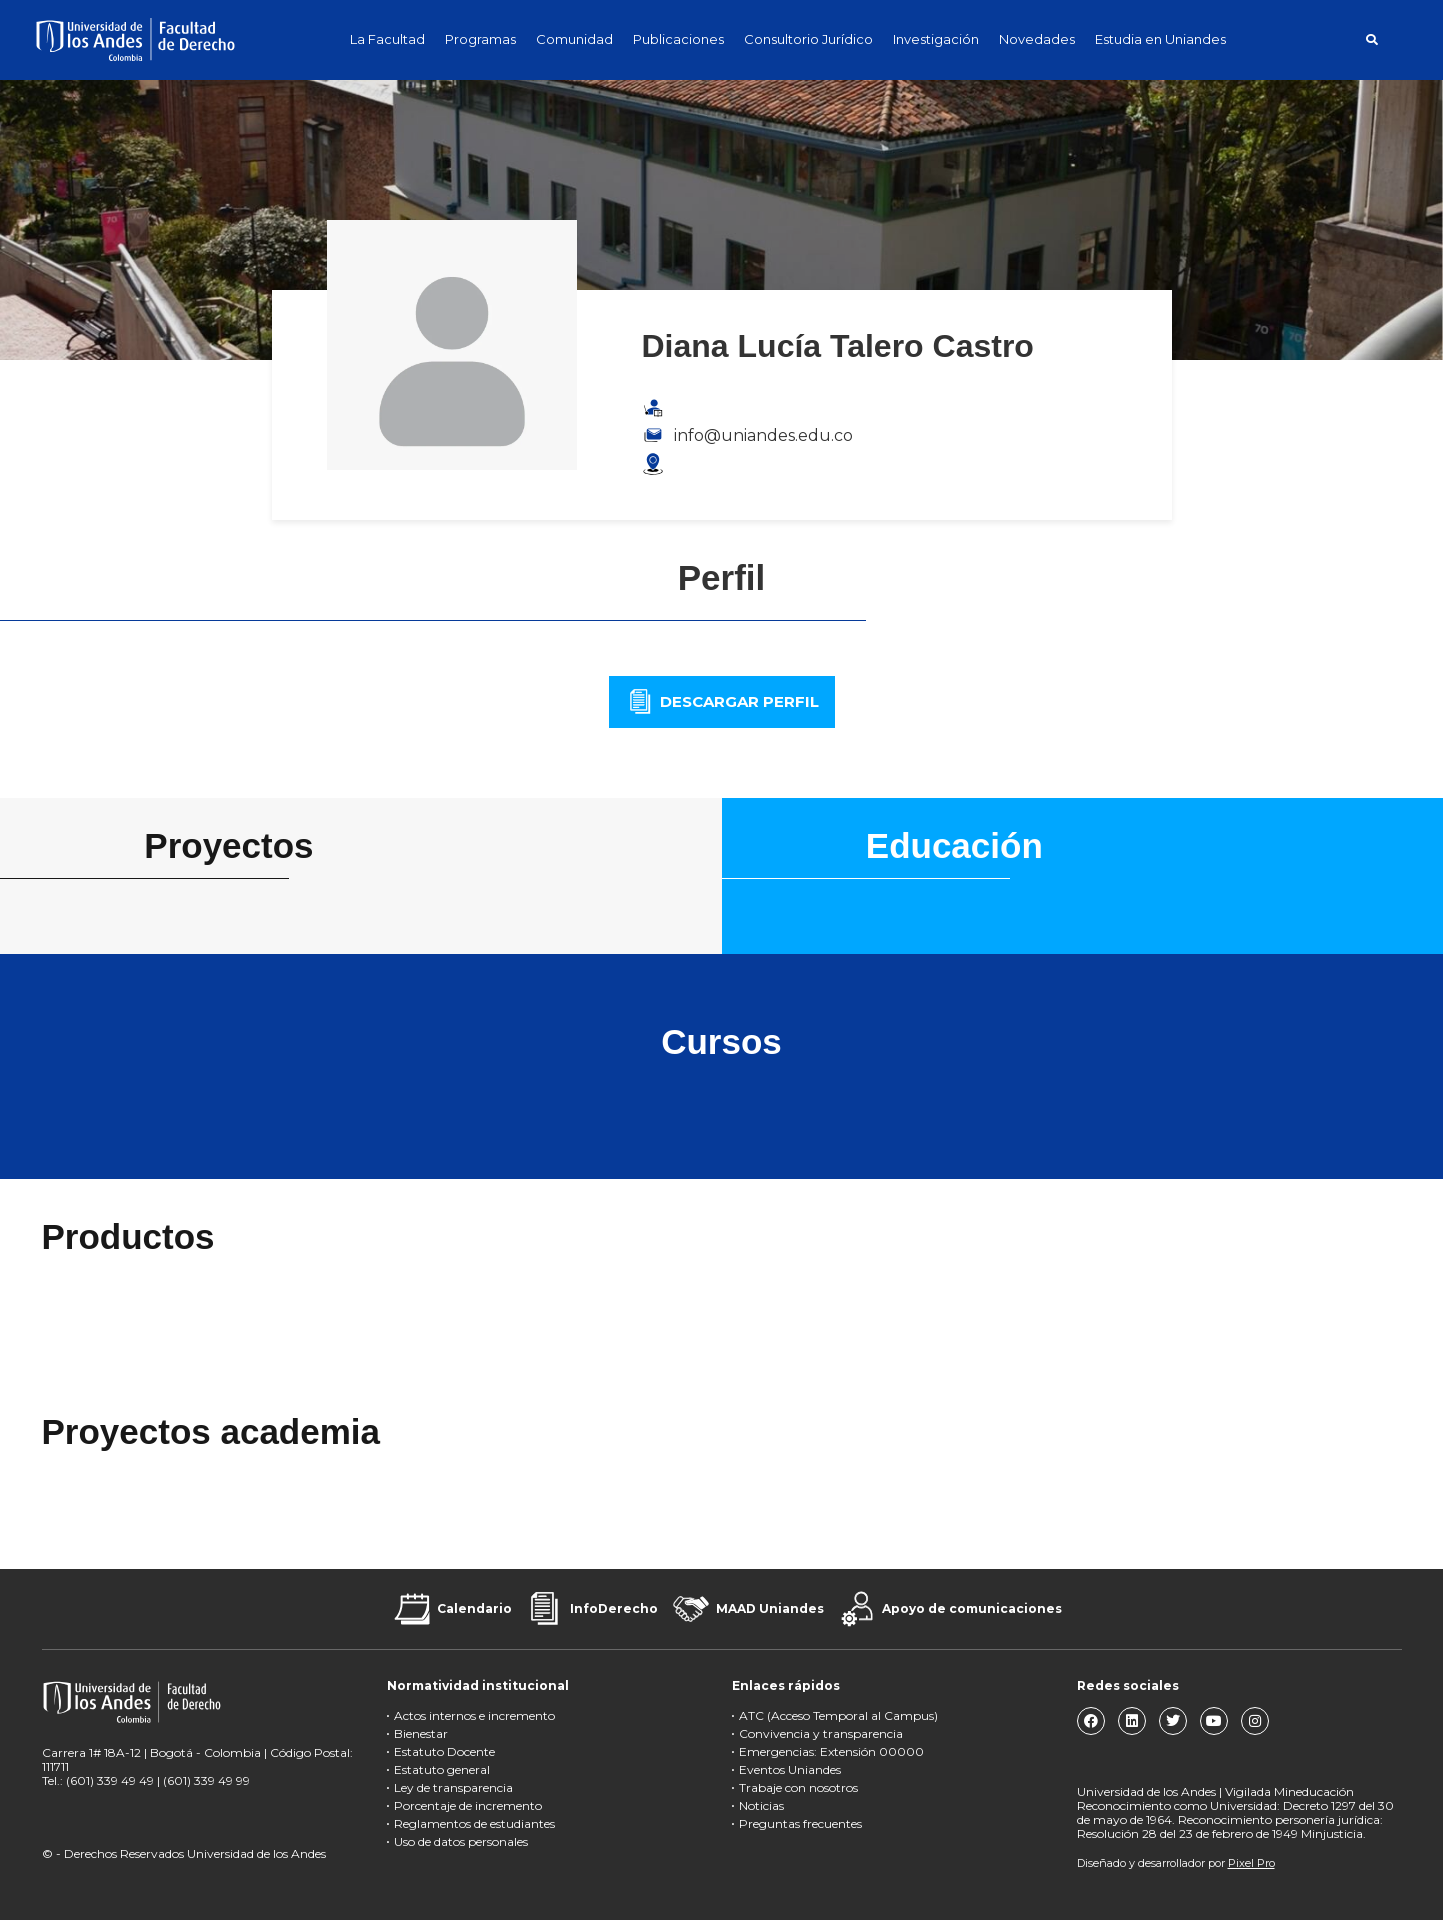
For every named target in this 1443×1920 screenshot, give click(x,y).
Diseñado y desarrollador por (1176, 1863)
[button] (1372, 39)
